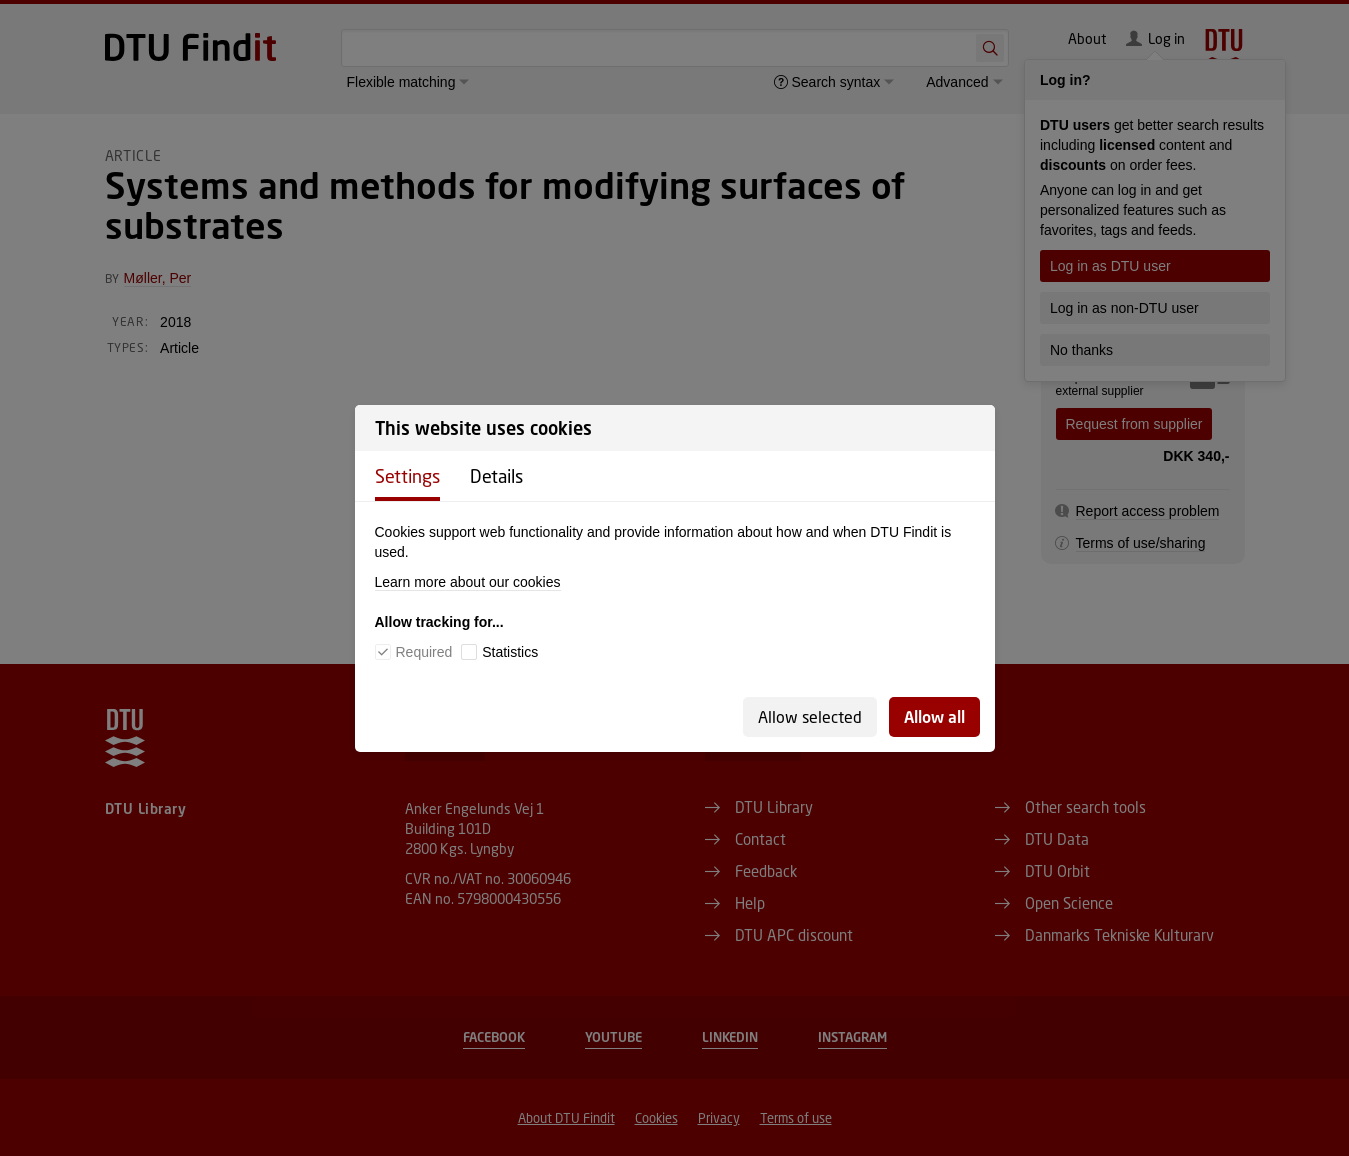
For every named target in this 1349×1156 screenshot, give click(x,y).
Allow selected (810, 716)
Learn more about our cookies (468, 582)
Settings (407, 476)
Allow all (934, 716)
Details (496, 476)
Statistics (510, 652)
